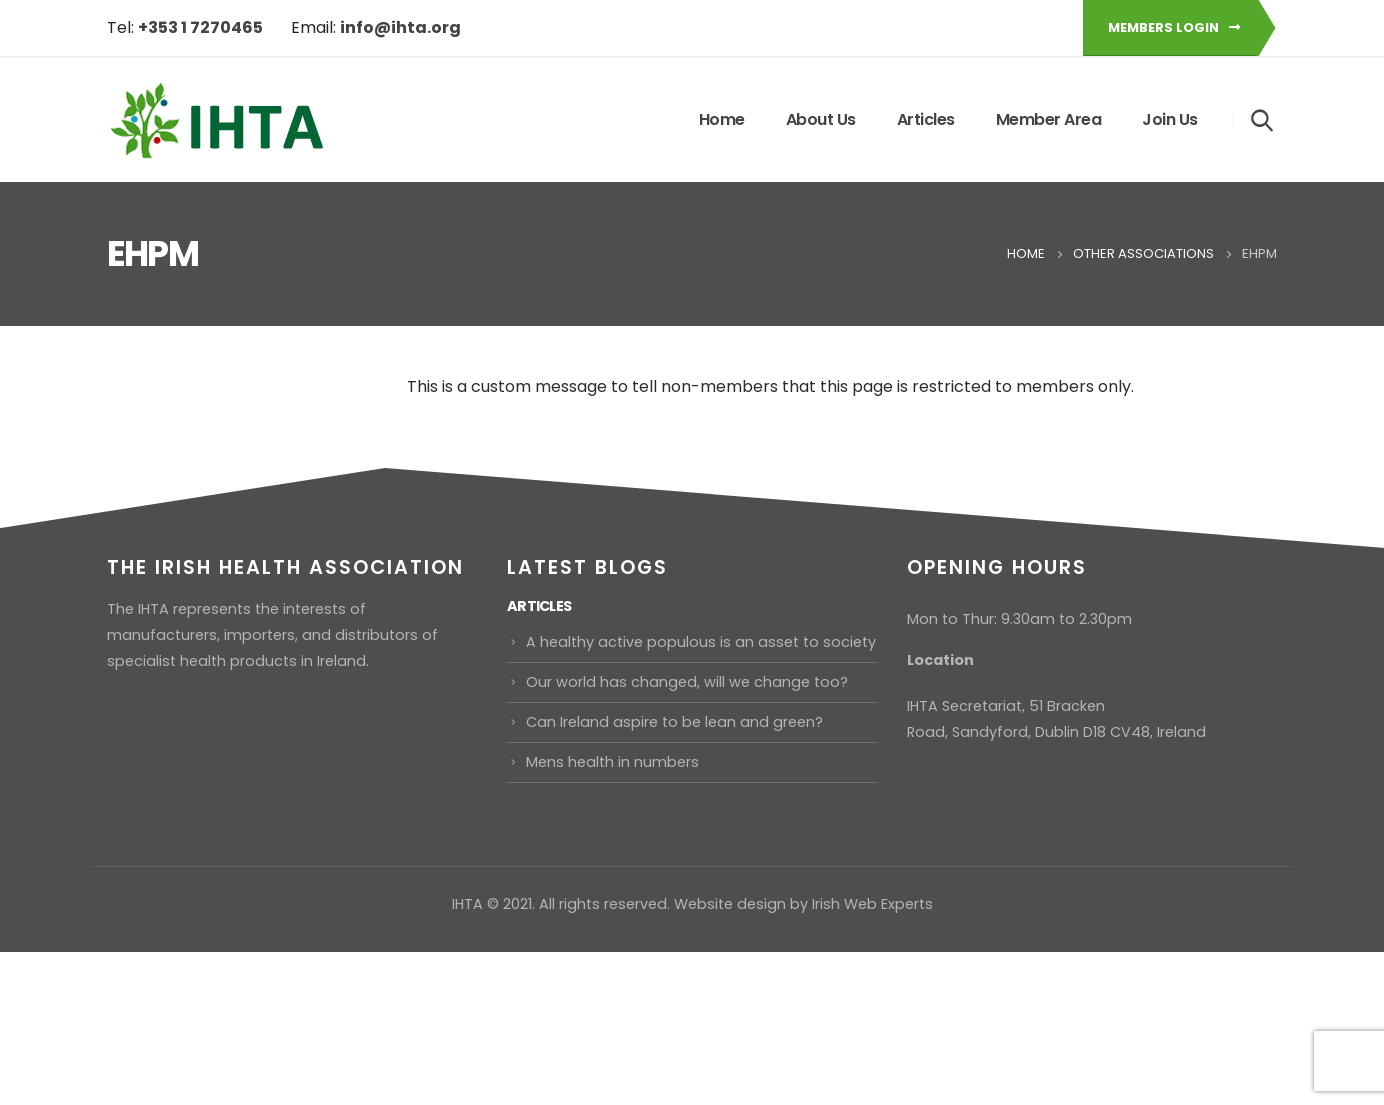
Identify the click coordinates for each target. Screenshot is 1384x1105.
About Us (821, 119)
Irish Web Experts (872, 904)
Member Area (1049, 119)
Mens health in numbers (612, 762)
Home (722, 119)
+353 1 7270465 (200, 27)
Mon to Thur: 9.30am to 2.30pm (1019, 619)
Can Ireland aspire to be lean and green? (674, 722)
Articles (926, 119)
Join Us (1170, 119)
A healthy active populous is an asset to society (701, 642)
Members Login (1174, 27)
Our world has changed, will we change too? (687, 682)
